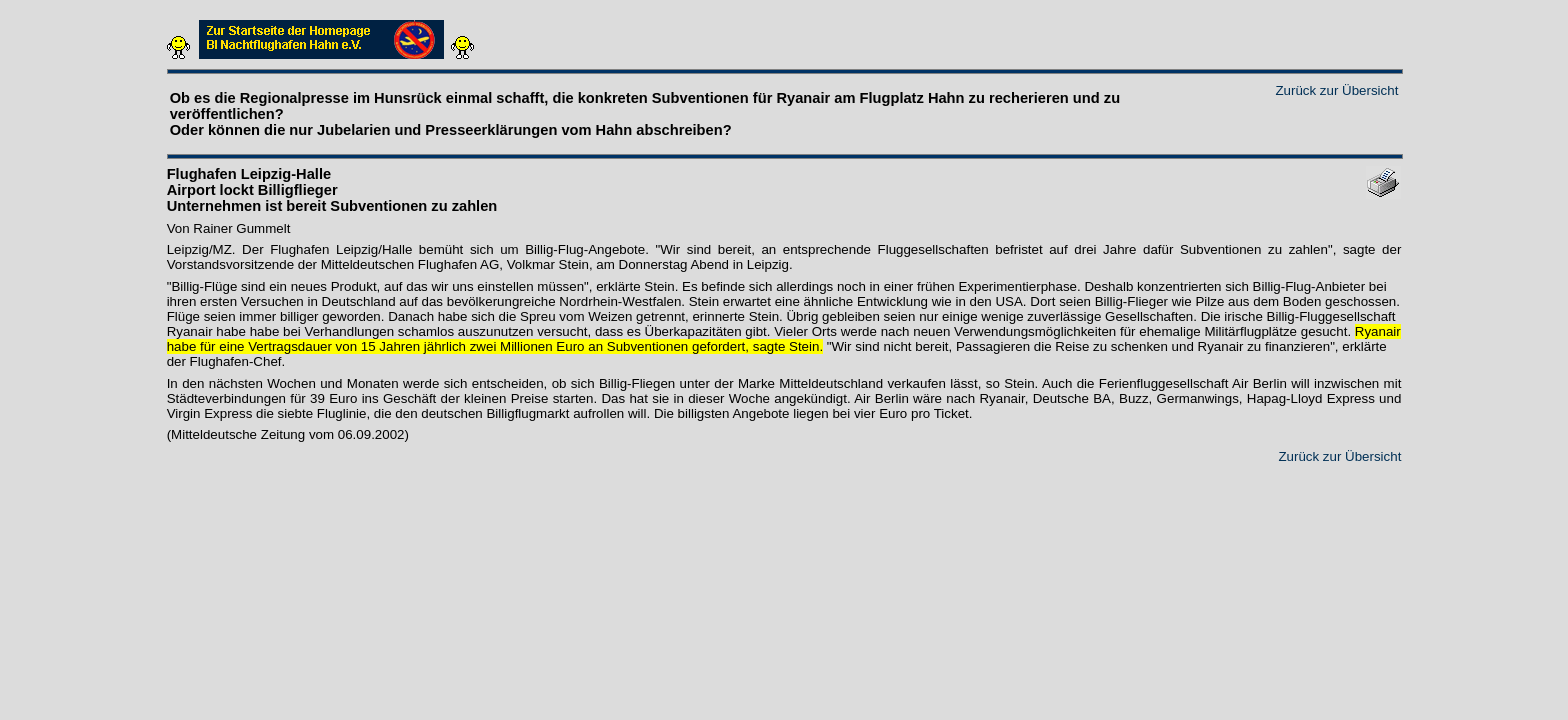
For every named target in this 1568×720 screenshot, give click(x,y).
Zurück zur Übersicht (1336, 90)
